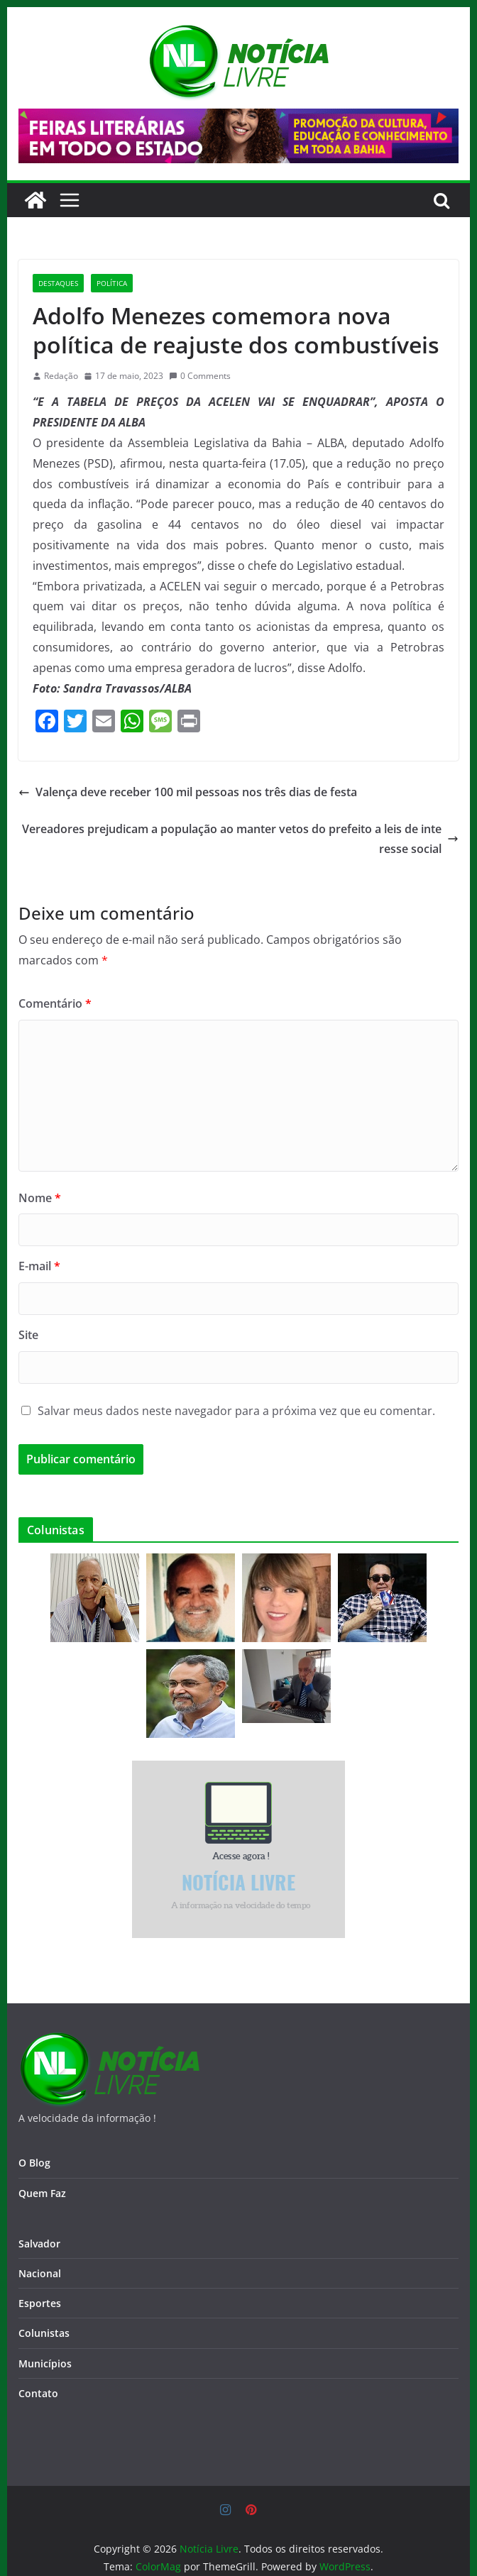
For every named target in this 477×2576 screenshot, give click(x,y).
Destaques (58, 283)
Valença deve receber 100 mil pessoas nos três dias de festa (187, 792)
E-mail (39, 1266)
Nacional (39, 2273)
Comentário (55, 1003)
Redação (61, 376)
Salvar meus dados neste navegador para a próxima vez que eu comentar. (236, 1411)
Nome (39, 1198)
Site (28, 1335)
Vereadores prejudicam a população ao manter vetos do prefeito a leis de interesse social (240, 839)
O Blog (34, 2162)
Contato (38, 2393)
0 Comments (200, 376)
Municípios (45, 2363)
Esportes (39, 2303)
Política (112, 283)
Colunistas (44, 2333)
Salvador (39, 2243)
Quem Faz (42, 2193)
